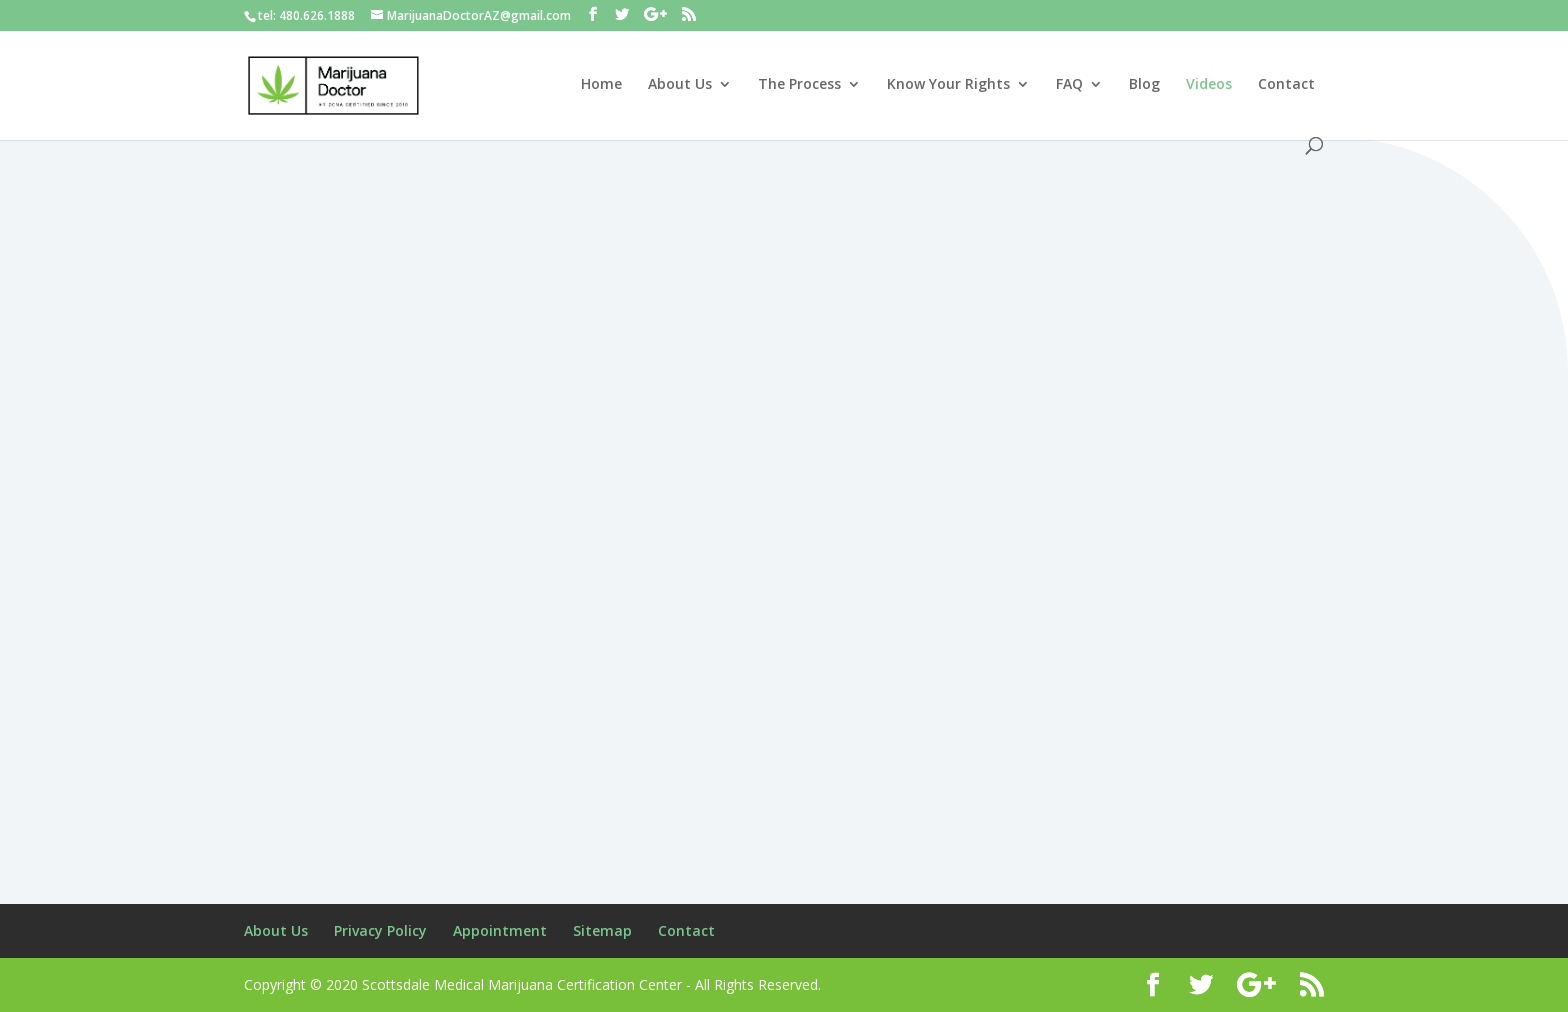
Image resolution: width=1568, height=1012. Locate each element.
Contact (1286, 85)
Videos (1209, 85)
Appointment (500, 930)
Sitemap (602, 930)
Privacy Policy (380, 930)
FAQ (1069, 85)
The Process (799, 85)
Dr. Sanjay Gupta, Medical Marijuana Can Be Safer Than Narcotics (400, 325)
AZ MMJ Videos (422, 391)
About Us (680, 85)
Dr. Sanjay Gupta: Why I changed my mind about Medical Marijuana (760, 325)
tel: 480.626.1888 (306, 15)
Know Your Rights (948, 85)
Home (601, 85)
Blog (1144, 85)
